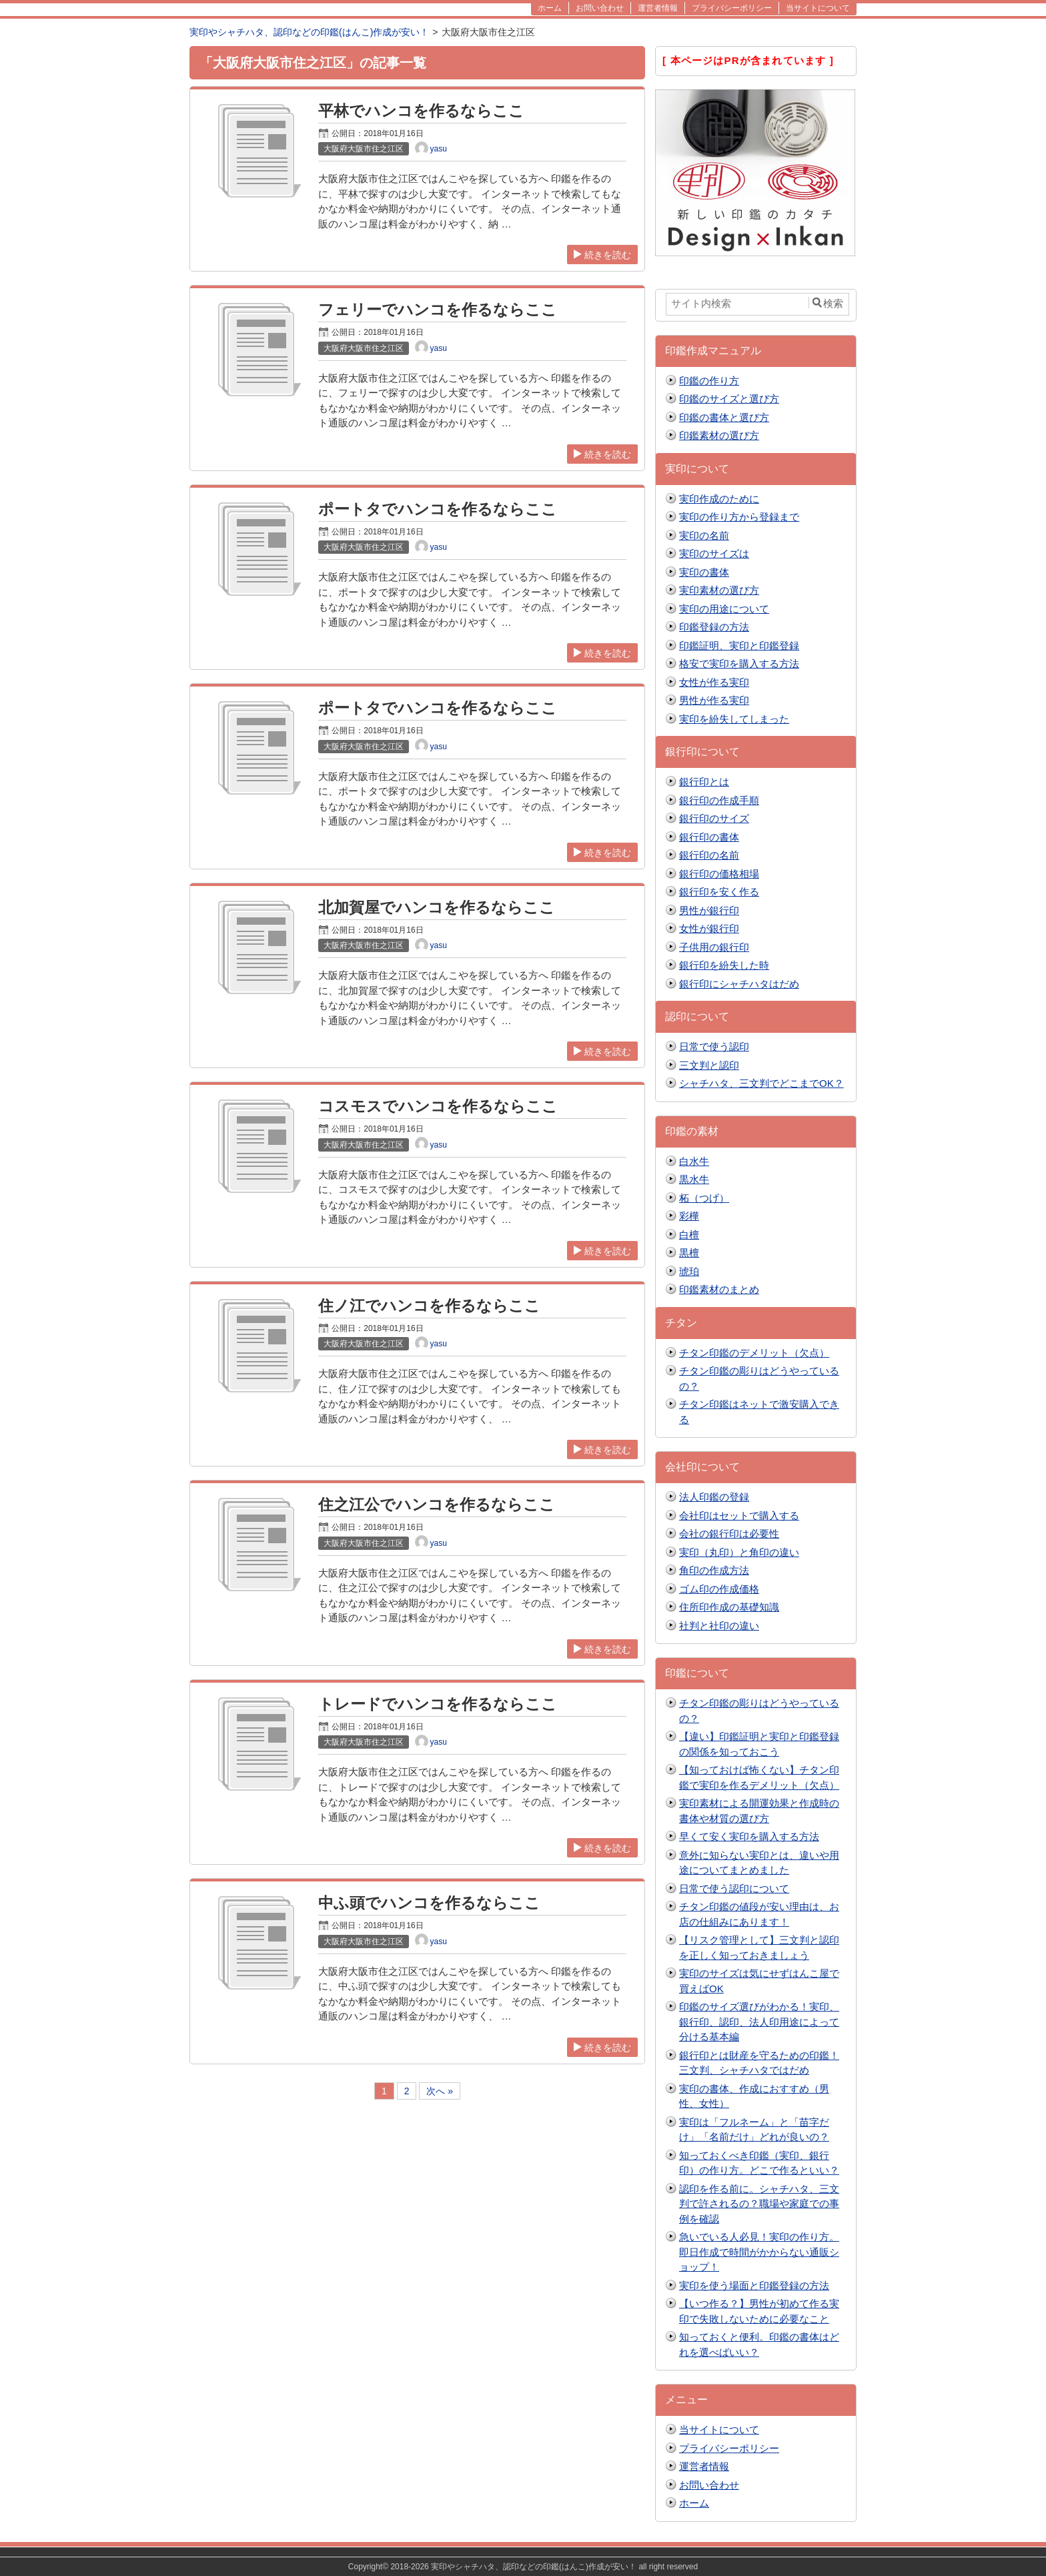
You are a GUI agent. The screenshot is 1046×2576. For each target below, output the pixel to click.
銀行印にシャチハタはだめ (739, 983)
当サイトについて (719, 2429)
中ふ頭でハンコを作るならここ (429, 1903)
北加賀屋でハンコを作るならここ (436, 907)
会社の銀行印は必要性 (729, 1533)
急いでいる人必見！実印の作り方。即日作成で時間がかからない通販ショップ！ (759, 2251)
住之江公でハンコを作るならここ (436, 1504)
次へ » (439, 2091)
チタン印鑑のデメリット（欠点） (754, 1352)
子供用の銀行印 (714, 947)
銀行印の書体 (709, 837)
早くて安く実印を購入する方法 (749, 1836)
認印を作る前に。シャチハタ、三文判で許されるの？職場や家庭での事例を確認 (759, 2203)
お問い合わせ (709, 2485)
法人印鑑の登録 (714, 1496)
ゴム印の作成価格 (719, 1589)
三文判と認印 (709, 1065)
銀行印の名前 (709, 855)
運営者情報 (704, 2466)
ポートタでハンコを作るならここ (437, 509)
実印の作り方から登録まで (739, 516)
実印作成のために (719, 498)
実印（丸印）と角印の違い (739, 1552)
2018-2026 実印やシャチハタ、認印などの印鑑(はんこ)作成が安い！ (513, 2566)
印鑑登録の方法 (714, 626)
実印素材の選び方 (719, 590)
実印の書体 (704, 572)
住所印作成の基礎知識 (729, 1607)
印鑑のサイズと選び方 (729, 398)
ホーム (694, 2503)
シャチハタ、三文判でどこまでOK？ (761, 1083)
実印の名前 (704, 535)
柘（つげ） (704, 1198)
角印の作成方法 (714, 1570)
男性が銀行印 (709, 910)
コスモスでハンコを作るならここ (438, 1106)
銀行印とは (704, 781)
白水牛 (694, 1161)
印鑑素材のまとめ (719, 1289)
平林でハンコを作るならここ (421, 111)
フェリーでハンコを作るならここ (437, 310)
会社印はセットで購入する (739, 1515)
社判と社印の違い (719, 1625)
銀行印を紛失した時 (724, 965)
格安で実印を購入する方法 (739, 663)
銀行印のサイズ (714, 818)
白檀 (689, 1234)
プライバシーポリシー (729, 2448)
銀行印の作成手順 (719, 800)
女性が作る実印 (714, 682)
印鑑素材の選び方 (719, 435)
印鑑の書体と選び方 (724, 417)
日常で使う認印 (714, 1046)
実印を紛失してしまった (734, 719)
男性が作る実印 (714, 700)
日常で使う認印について (734, 1888)
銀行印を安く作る (719, 891)
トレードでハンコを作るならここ (437, 1704)
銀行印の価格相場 (719, 873)
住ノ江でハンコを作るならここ (429, 1306)
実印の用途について (724, 608)
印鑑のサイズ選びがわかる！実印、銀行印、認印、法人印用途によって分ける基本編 (759, 2021)
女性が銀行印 (709, 928)
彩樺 (689, 1216)
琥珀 (689, 1271)
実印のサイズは (714, 553)
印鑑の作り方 (709, 380)
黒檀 (689, 1252)
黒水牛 (694, 1179)
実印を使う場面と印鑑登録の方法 (754, 2285)
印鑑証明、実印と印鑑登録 (739, 645)
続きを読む (602, 255)
